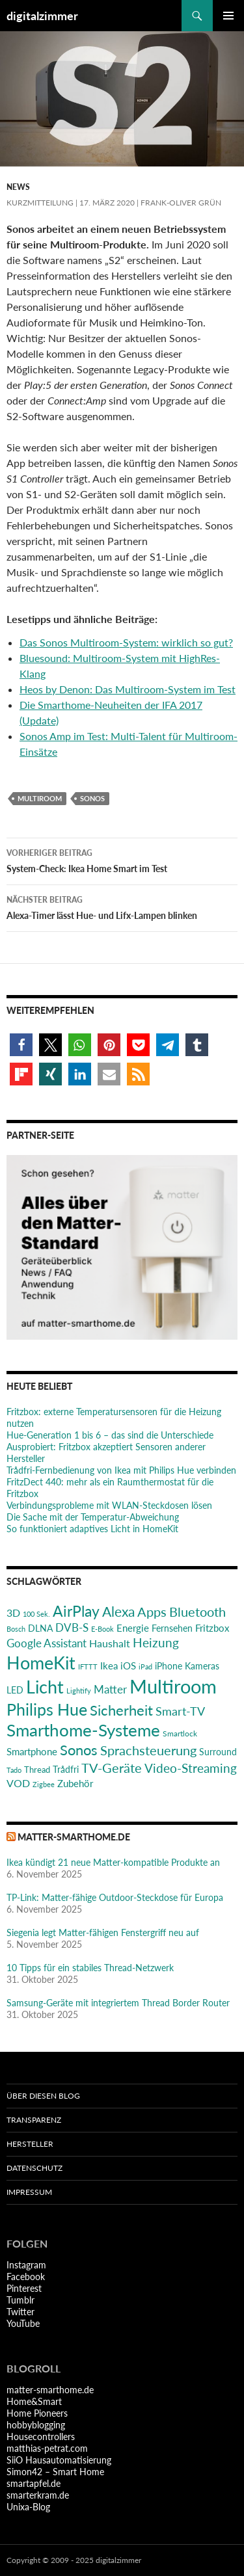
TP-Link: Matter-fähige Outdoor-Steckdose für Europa (115, 1897)
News (18, 187)
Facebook (26, 2276)
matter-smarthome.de (74, 1836)
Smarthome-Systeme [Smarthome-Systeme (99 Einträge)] (83, 1730)
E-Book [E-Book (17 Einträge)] (102, 1629)
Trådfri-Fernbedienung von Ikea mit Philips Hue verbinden (121, 1470)
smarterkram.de (38, 2495)
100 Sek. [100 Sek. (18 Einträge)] (36, 1614)
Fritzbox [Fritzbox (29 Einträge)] (212, 1628)
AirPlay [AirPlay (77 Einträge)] (76, 1611)
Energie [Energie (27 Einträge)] (132, 1628)
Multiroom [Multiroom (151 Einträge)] (173, 1686)
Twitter (20, 2311)
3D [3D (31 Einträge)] (13, 1612)
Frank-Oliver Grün (181, 202)
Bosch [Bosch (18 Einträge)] (16, 1629)
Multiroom (40, 798)
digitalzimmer (42, 15)
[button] (21, 1044)
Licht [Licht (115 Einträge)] (45, 1686)
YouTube (23, 2323)
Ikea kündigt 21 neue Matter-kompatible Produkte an (113, 1862)
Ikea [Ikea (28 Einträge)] (109, 1665)
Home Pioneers (37, 2413)
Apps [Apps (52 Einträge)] (152, 1611)
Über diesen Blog (43, 2096)
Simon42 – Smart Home (55, 2471)
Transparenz (34, 2120)
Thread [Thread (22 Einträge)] (37, 1769)
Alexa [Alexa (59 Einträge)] (118, 1611)
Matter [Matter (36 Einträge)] (110, 1689)
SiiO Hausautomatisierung (59, 2459)
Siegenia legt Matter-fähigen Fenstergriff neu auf (103, 1932)
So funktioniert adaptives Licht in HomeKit (92, 1528)
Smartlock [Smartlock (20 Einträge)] (180, 1733)
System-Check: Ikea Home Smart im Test (122, 859)
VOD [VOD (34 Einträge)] (18, 1783)
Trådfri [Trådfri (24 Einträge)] (66, 1769)
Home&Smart (34, 2401)
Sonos (92, 798)
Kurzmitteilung (40, 202)
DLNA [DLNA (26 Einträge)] (40, 1628)
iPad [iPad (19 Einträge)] (145, 1666)
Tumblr (20, 2299)
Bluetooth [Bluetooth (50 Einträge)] (197, 1611)
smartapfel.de (34, 2483)
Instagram (26, 2264)
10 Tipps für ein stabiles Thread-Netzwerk (90, 1967)
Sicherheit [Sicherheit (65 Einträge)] (121, 1710)
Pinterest (24, 2288)
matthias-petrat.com (47, 2448)
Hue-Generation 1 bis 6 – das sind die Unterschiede (110, 1435)
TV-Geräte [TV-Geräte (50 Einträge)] (111, 1767)
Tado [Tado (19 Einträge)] (14, 1770)
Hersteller (30, 2144)
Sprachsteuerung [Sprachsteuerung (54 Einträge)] (148, 1750)
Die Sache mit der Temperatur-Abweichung (93, 1516)
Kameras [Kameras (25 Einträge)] (202, 1665)
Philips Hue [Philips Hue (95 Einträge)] (47, 1709)
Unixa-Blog (28, 2506)
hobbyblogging (36, 2424)
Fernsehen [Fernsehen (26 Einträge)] (172, 1628)
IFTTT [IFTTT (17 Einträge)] (88, 1666)
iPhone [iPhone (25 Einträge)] (168, 1665)
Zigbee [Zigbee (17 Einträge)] (44, 1784)
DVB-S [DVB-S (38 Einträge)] (71, 1627)
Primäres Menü (228, 15)
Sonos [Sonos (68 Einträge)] (79, 1750)
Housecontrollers (41, 2436)
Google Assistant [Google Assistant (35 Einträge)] (47, 1643)
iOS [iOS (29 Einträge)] (128, 1665)
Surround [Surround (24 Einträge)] (218, 1752)
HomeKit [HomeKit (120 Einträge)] (41, 1662)
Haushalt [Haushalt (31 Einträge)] (109, 1643)
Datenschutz (34, 2168)
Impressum (29, 2192)
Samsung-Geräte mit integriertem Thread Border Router (118, 2002)
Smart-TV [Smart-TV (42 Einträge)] (180, 1711)
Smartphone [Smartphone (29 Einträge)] (32, 1751)
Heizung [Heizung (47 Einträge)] (156, 1642)
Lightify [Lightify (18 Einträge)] (78, 1690)
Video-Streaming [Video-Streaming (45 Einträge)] (190, 1767)
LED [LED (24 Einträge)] (15, 1690)
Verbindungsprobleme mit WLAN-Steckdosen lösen (109, 1505)
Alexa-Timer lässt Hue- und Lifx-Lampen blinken (122, 906)
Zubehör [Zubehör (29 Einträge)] (75, 1783)
